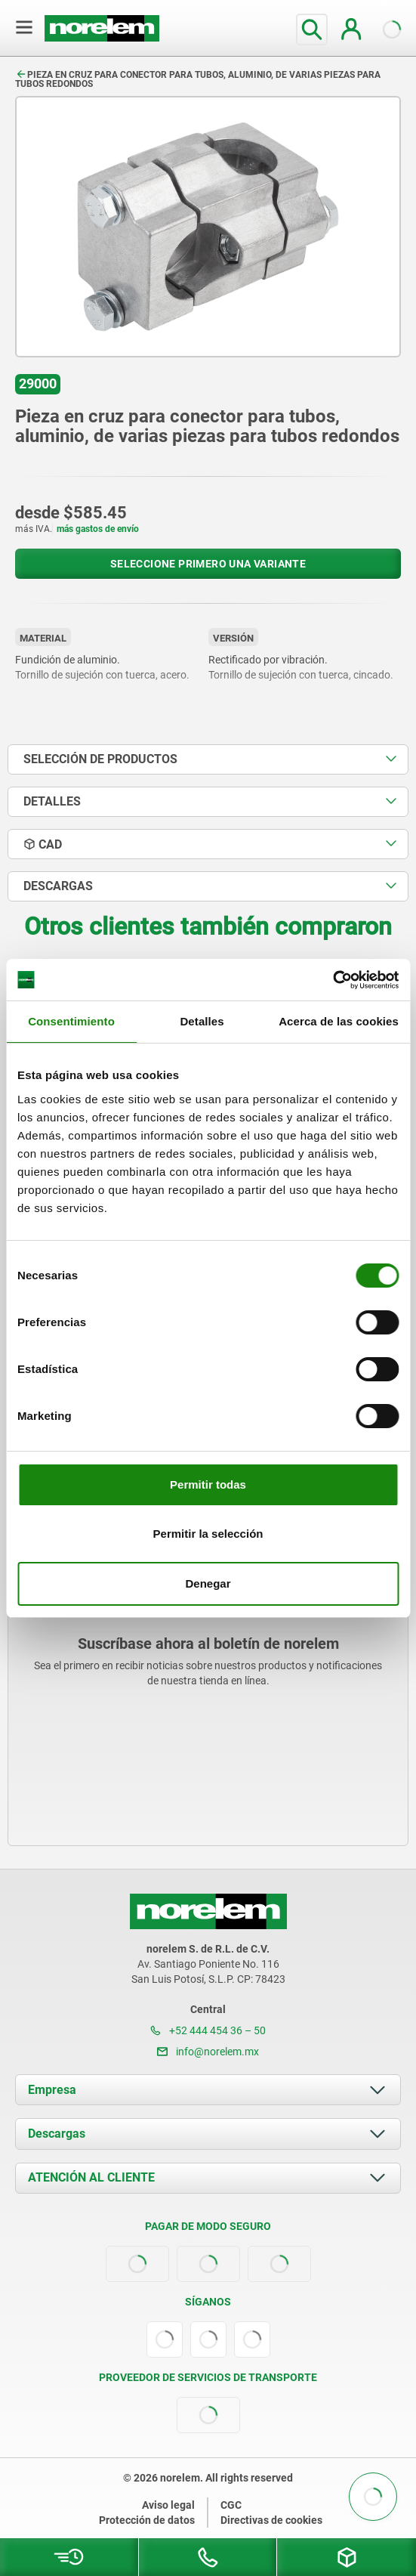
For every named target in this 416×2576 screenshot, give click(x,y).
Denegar (207, 1583)
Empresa (52, 2090)
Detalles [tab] (201, 1021)
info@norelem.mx (208, 2052)
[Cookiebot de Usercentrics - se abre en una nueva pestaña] (333, 980)
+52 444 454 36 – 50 (208, 2030)
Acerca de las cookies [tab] (339, 1021)
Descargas (56, 2133)
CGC (231, 2505)
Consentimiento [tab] (71, 1021)
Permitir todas (208, 1484)
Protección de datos (147, 2520)
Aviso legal (168, 2505)
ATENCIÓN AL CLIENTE (91, 2177)
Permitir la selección (208, 1533)
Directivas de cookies (271, 2520)
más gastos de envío (98, 529)
